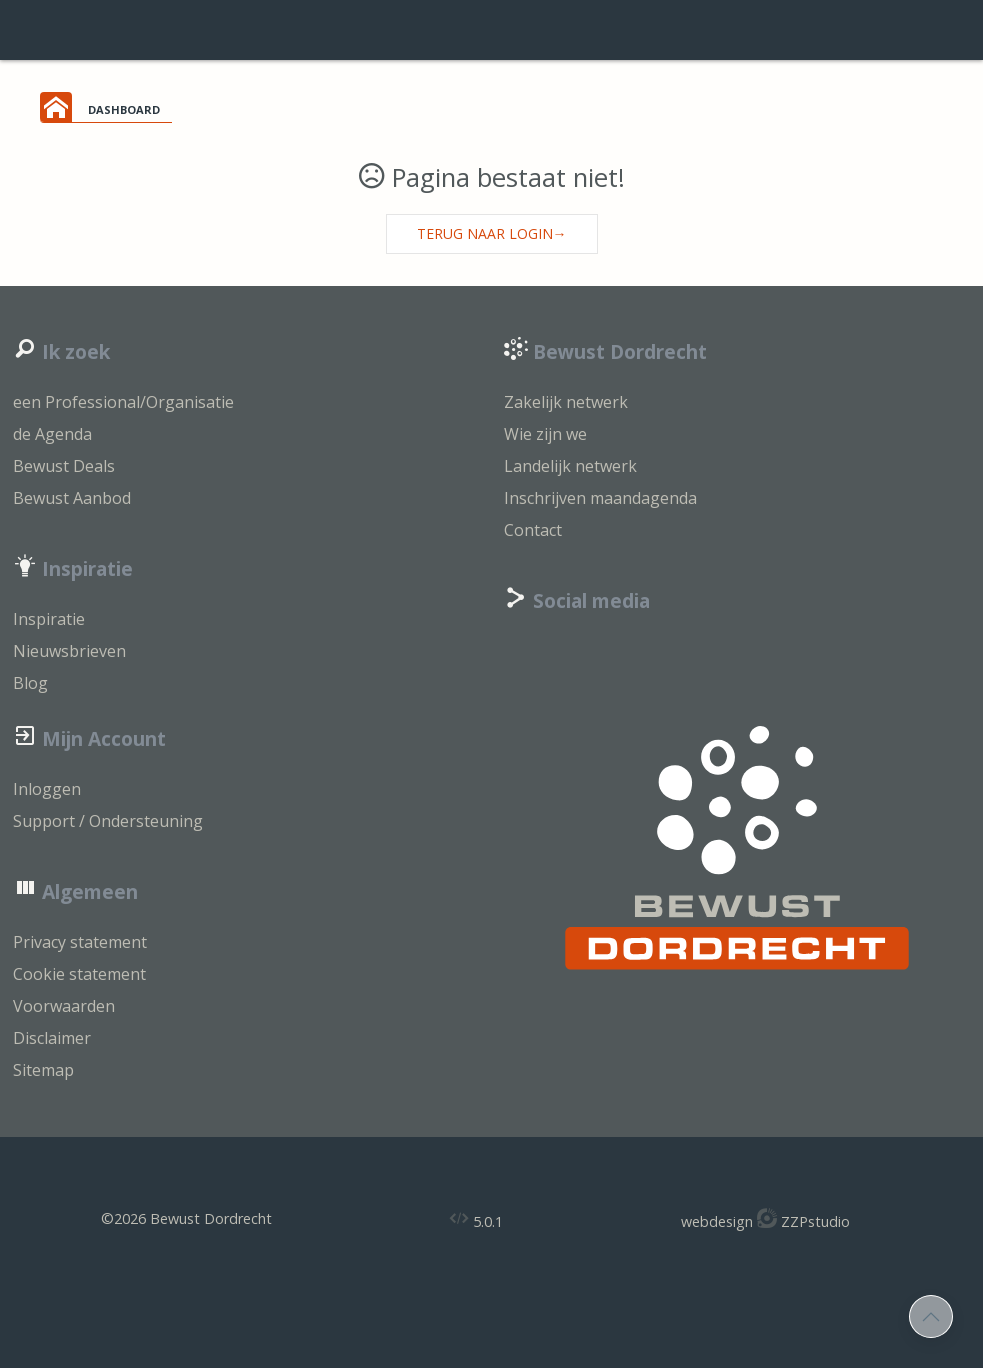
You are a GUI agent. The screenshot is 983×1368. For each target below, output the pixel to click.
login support (492, 30)
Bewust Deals (64, 466)
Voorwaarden (64, 1006)
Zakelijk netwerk (566, 402)
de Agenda (52, 434)
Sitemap (43, 1070)
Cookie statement (79, 974)
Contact (533, 530)
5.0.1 (476, 1219)
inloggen (922, 30)
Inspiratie (49, 619)
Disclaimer (52, 1038)
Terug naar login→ (492, 233)
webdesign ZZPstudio (765, 1219)
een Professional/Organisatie (123, 402)
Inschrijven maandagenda (600, 498)
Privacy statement (80, 942)
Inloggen (47, 789)
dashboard (124, 108)
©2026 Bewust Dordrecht (186, 1218)
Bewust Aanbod (72, 498)
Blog (30, 683)
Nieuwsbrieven (69, 651)
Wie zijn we (545, 434)
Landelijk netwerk (570, 466)
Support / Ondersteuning (108, 821)
